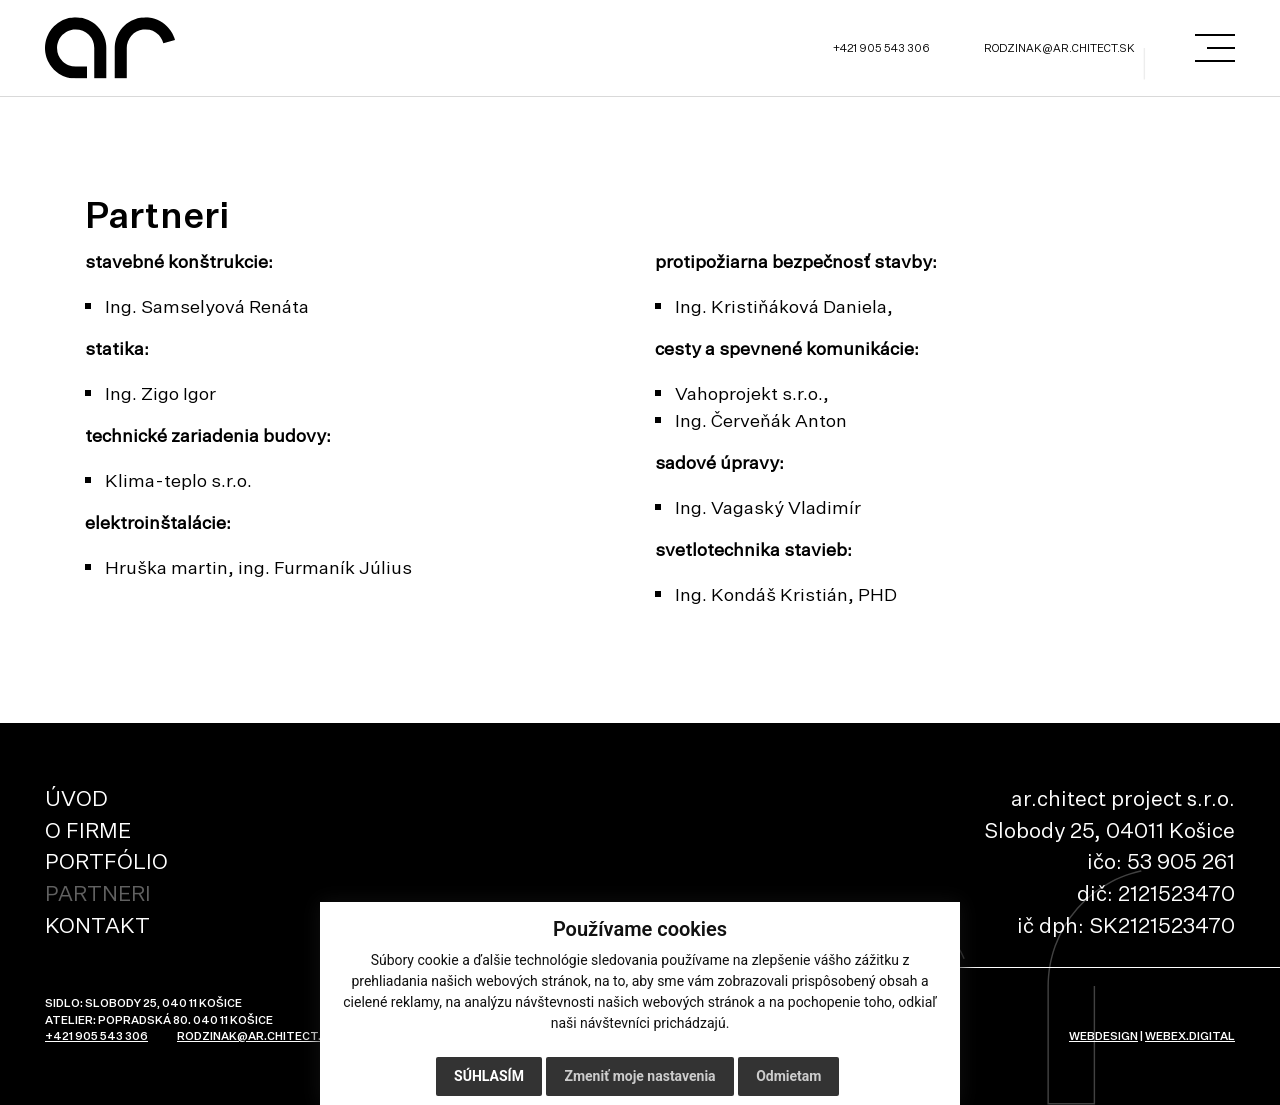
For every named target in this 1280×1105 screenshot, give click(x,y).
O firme (88, 830)
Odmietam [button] (788, 1076)
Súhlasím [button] (489, 1076)
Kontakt (97, 925)
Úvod (76, 798)
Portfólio (106, 861)
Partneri (98, 893)
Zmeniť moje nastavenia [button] (639, 1076)
